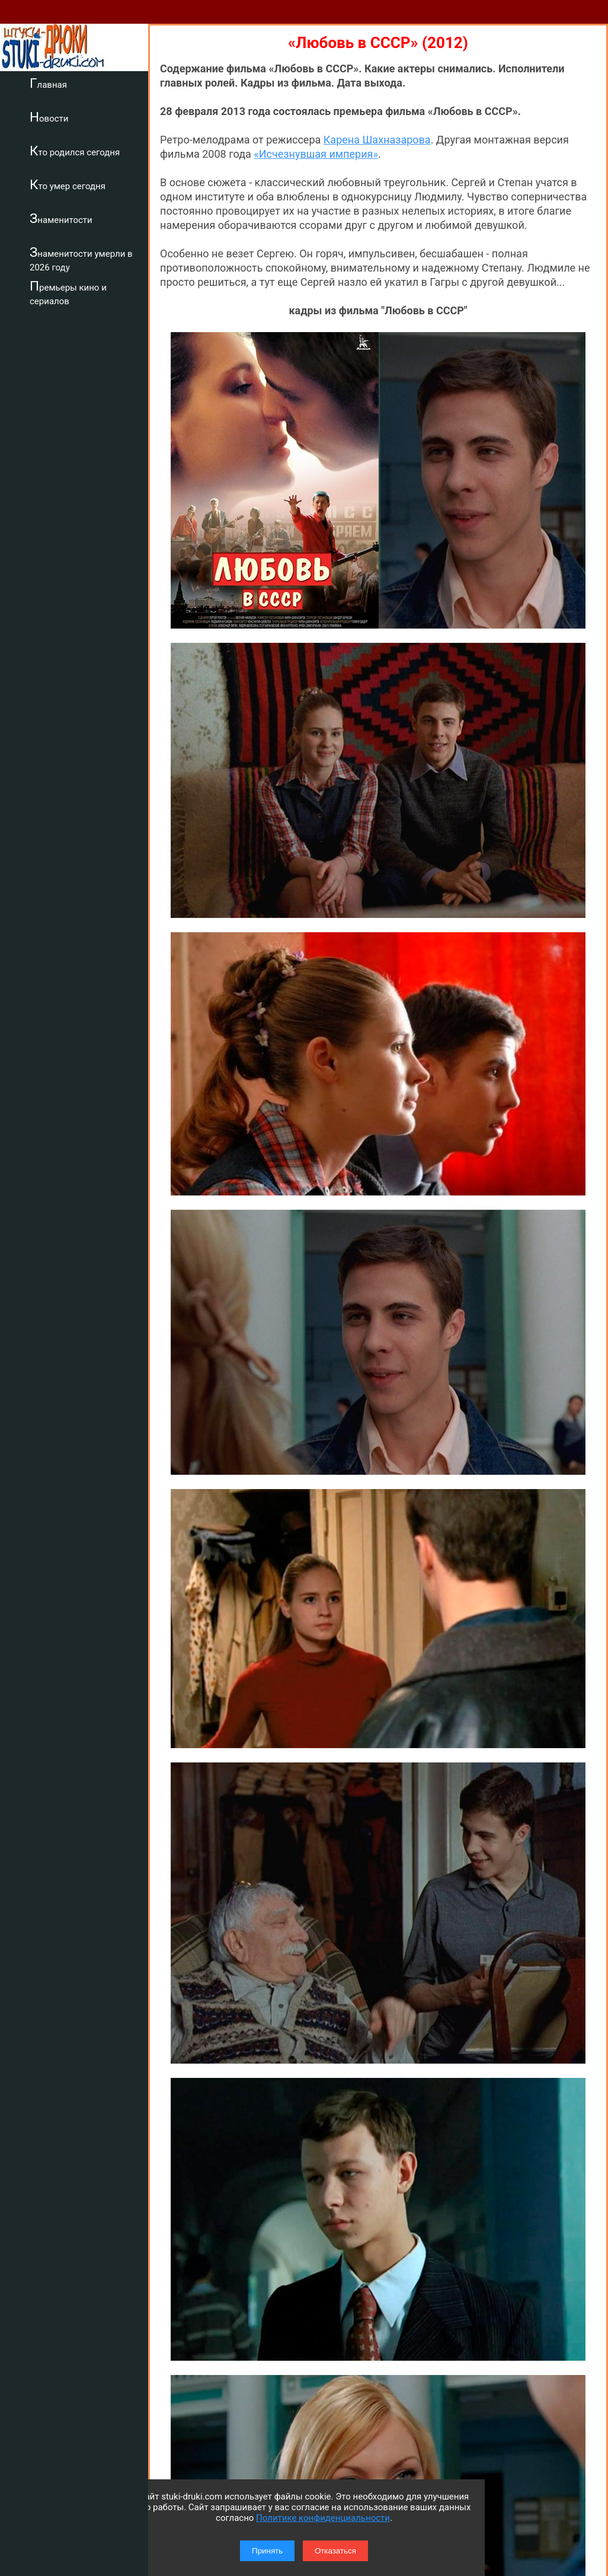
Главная (48, 83)
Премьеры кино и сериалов (68, 292)
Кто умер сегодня (67, 184)
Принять (267, 2550)
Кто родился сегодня (75, 150)
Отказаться (335, 2550)
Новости (49, 117)
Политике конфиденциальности (323, 2518)
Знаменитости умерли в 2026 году (81, 258)
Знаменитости (61, 218)
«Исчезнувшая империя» (316, 154)
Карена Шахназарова (377, 139)
